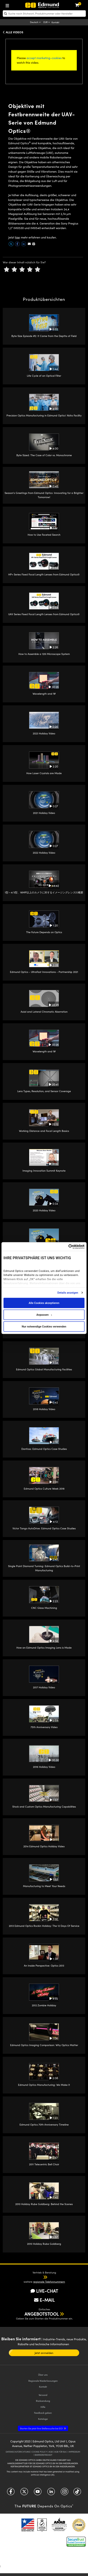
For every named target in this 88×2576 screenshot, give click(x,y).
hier (17, 237)
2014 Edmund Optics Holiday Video (44, 1846)
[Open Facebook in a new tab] (10, 2493)
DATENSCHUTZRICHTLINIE (18, 2451)
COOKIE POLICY (39, 2451)
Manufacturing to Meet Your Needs (44, 1886)
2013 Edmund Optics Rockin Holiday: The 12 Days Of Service (44, 1926)
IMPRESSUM (74, 2451)
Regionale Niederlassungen (43, 2380)
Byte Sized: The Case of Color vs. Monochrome (44, 455)
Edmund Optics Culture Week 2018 (44, 1488)
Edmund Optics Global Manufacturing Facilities (44, 1369)
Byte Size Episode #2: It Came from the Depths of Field (44, 336)
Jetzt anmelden (44, 2353)
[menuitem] (19, 5)
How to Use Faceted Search (44, 534)
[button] (33, 244)
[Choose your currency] (47, 22)
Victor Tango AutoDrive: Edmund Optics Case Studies (44, 1528)
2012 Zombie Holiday (44, 2005)
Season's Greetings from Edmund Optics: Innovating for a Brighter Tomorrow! (44, 495)
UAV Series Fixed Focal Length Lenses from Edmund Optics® (44, 614)
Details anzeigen (67, 1292)
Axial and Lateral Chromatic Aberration (44, 1011)
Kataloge (43, 2418)
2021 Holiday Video (44, 813)
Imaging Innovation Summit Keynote (44, 1170)
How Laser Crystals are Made (44, 773)
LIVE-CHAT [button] (44, 2291)
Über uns (43, 2374)
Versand (43, 2394)
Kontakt (55, 22)
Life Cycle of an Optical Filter (44, 375)
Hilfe (43, 2406)
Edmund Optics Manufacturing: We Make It (44, 2085)
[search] (44, 13)
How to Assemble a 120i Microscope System (44, 654)
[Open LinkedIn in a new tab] (51, 2493)
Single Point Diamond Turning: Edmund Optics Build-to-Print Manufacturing (44, 1568)
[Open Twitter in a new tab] (24, 2493)
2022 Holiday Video (44, 852)
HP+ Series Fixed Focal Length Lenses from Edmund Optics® (44, 574)
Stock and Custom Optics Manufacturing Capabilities (44, 1806)
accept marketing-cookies (44, 58)
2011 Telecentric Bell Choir (44, 2164)
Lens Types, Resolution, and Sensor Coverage (44, 1091)
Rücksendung (43, 2400)
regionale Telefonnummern (49, 2281)
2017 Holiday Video (44, 1687)
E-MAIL (44, 2300)
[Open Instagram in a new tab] (64, 2493)
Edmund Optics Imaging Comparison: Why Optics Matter (44, 2045)
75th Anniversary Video (44, 1727)
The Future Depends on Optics (44, 932)
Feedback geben (43, 2412)
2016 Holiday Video (44, 1767)
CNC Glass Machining (44, 1608)
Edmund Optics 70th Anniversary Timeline (44, 2124)
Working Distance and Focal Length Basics (44, 1131)
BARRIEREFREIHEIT (43, 2454)
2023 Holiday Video (44, 733)
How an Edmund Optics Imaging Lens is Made (44, 1647)
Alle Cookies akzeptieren (44, 1303)
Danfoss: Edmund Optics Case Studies (44, 1449)
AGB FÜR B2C (60, 2451)
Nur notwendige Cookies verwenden (44, 1326)
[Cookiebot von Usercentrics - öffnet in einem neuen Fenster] (68, 1246)
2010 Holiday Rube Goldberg (44, 2244)
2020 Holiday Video (44, 1210)
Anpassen (44, 1315)
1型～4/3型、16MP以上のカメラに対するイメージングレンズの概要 (44, 892)
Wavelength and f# (44, 693)
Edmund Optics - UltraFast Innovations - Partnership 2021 (44, 972)
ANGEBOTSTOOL (41, 2314)
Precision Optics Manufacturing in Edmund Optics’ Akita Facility (44, 415)
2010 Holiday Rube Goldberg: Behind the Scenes (44, 2204)
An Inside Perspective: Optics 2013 (44, 1965)
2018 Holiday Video (44, 1409)
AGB (51, 2451)
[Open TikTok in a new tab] (77, 2493)
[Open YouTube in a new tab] (37, 2493)
